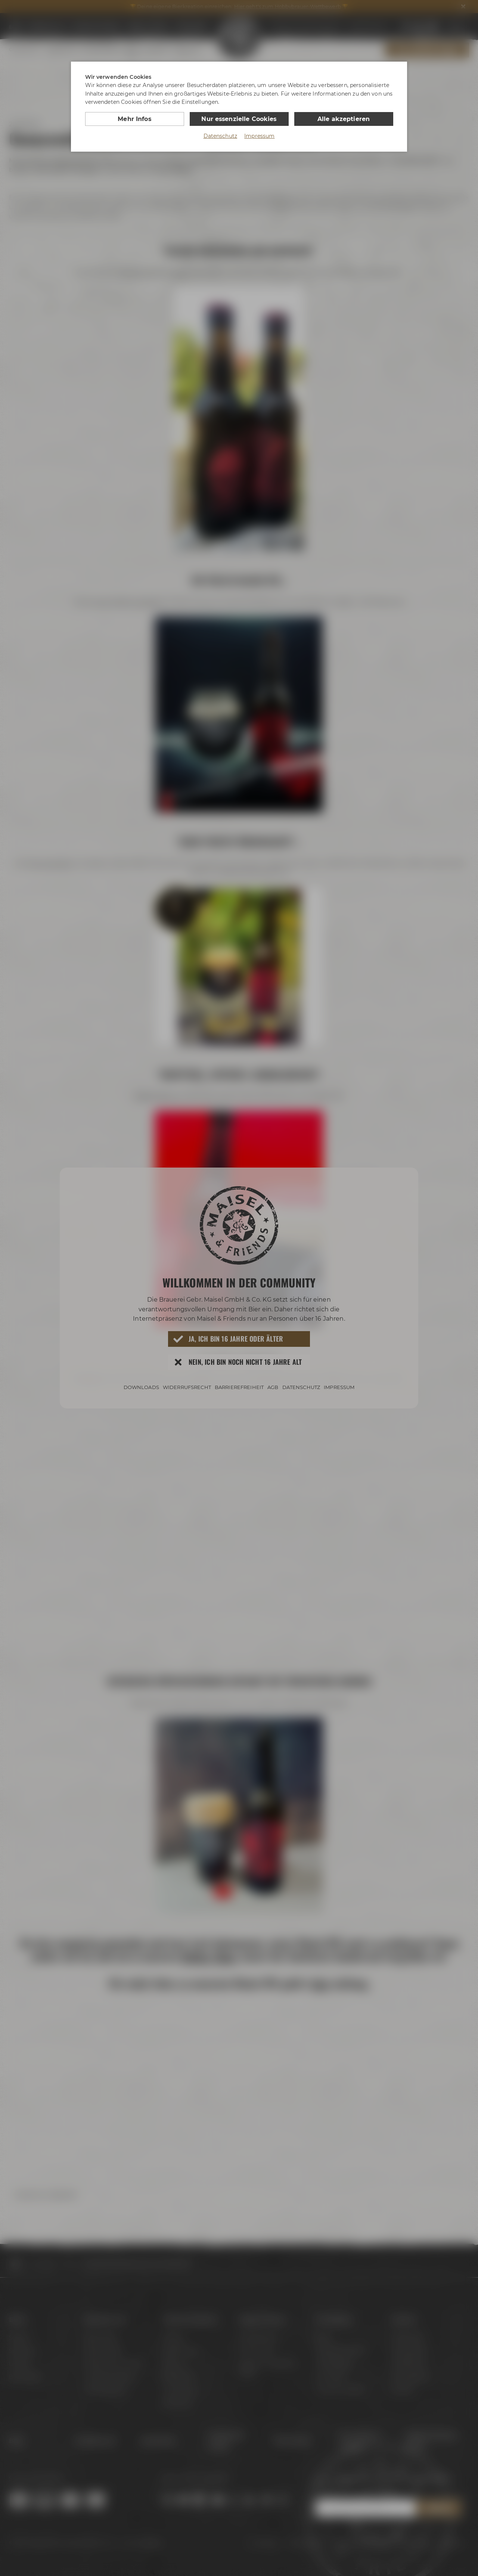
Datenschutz (221, 136)
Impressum (259, 136)
